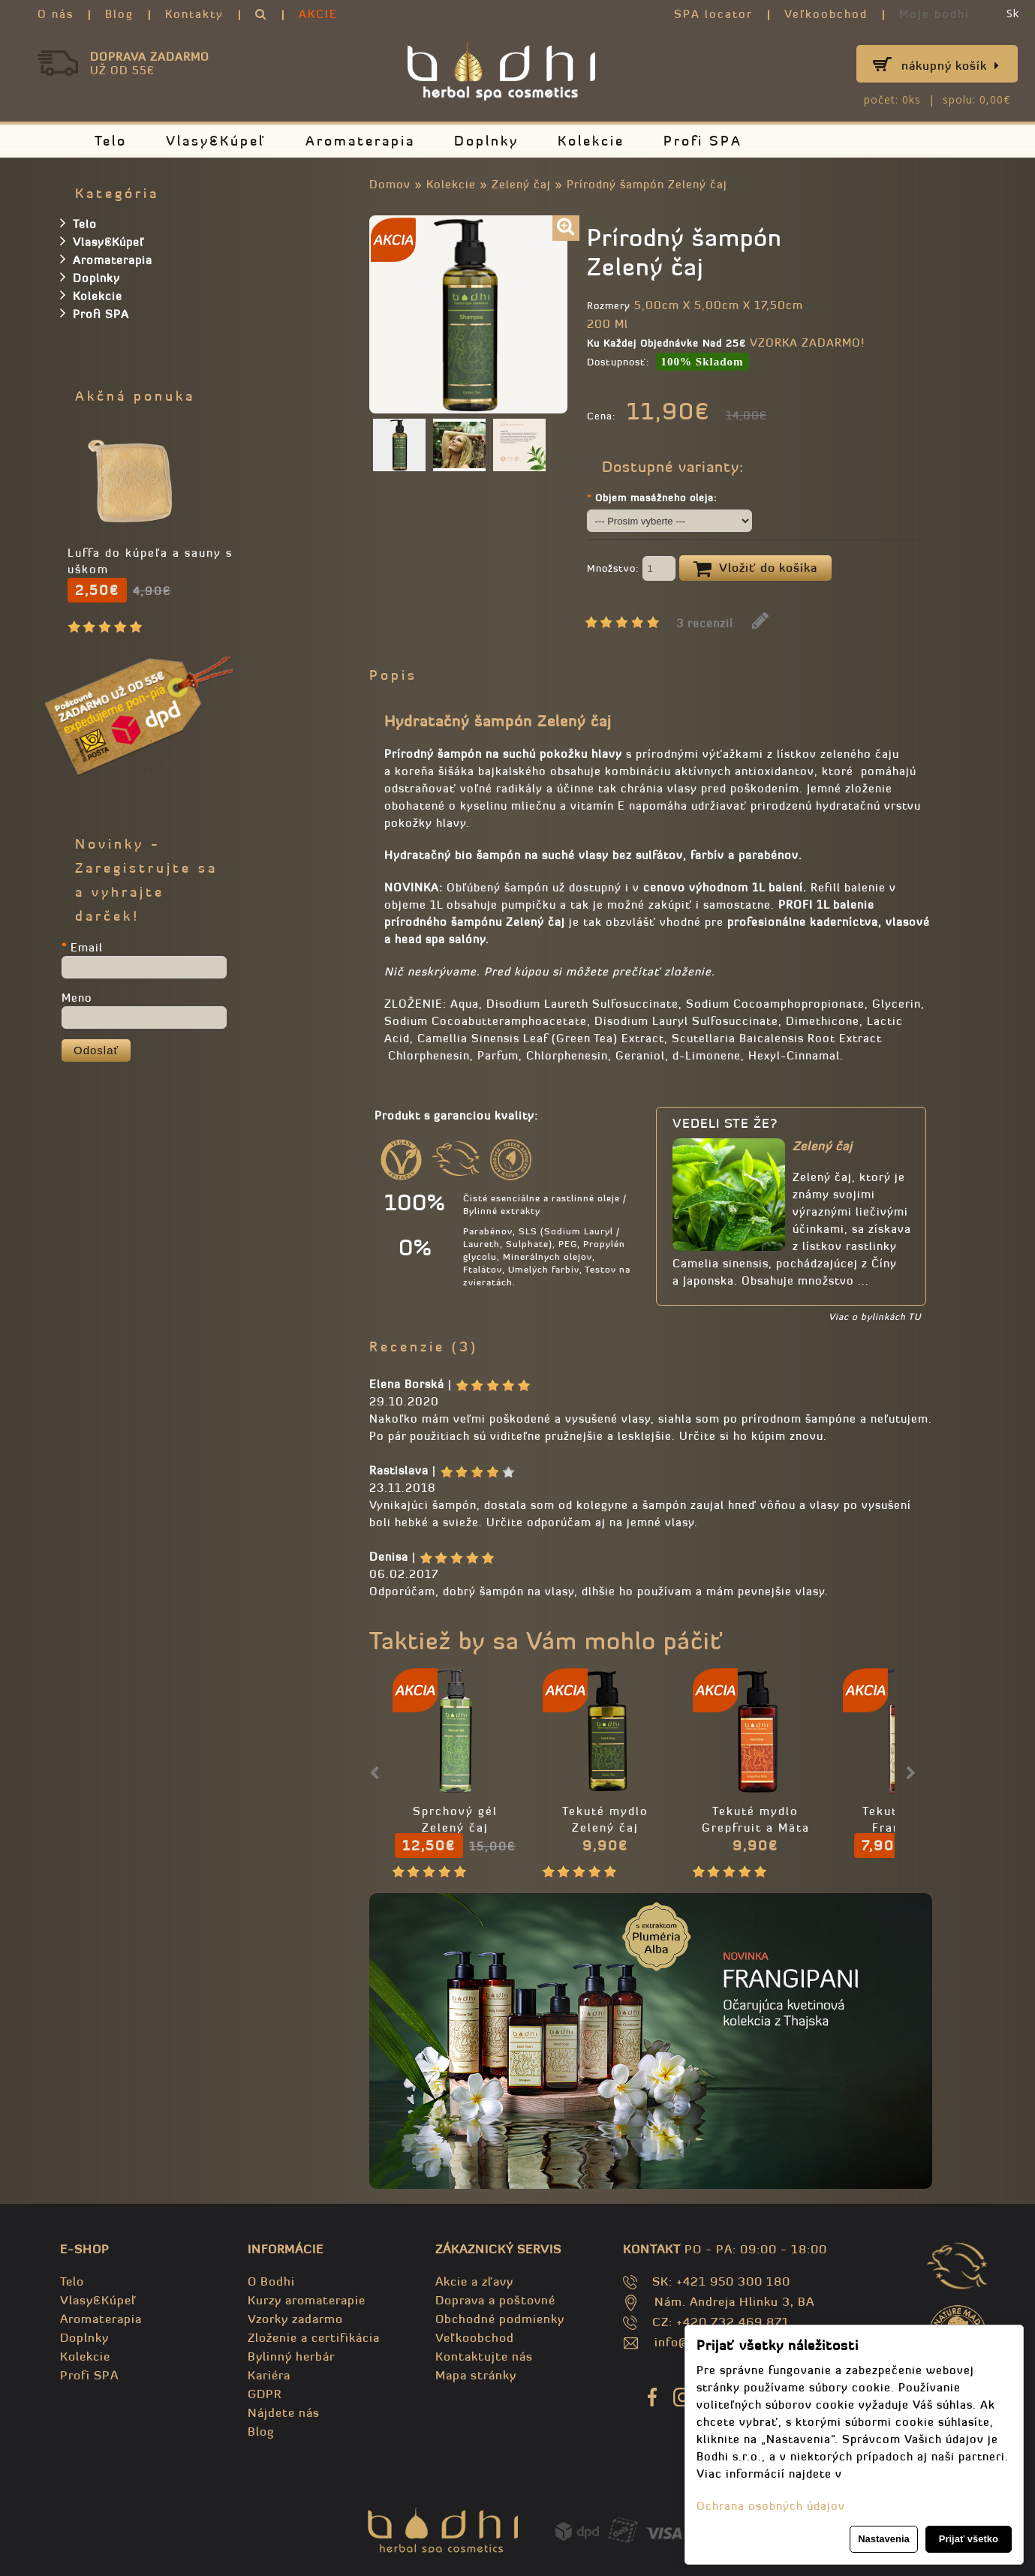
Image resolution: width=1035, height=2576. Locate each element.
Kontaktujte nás (484, 2356)
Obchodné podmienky (499, 2318)
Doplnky (486, 140)
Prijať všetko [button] (968, 2538)
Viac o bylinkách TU (875, 1316)
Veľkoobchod (826, 14)
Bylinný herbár (291, 2356)
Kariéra (269, 2374)
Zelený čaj (521, 184)
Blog (119, 14)
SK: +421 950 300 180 (721, 2281)
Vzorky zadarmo (295, 2318)
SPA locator (713, 14)
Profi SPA (702, 140)
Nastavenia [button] (884, 2538)
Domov (390, 184)
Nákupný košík (950, 65)
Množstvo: (631, 569)
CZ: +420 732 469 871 (721, 2321)
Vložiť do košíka (755, 569)
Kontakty (194, 14)
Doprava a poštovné (495, 2299)
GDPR (264, 2393)
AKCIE (318, 14)
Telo (111, 140)
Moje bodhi (934, 14)
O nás (56, 14)
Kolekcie (591, 140)
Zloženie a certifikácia (314, 2337)
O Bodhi (271, 2281)
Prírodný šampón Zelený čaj (647, 184)
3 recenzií (704, 623)
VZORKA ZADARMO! (807, 342)
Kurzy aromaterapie (307, 2299)
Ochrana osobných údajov (771, 2506)
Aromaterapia (360, 140)
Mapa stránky (475, 2374)
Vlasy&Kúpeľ (216, 140)
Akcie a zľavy (474, 2281)
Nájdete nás (284, 2412)
